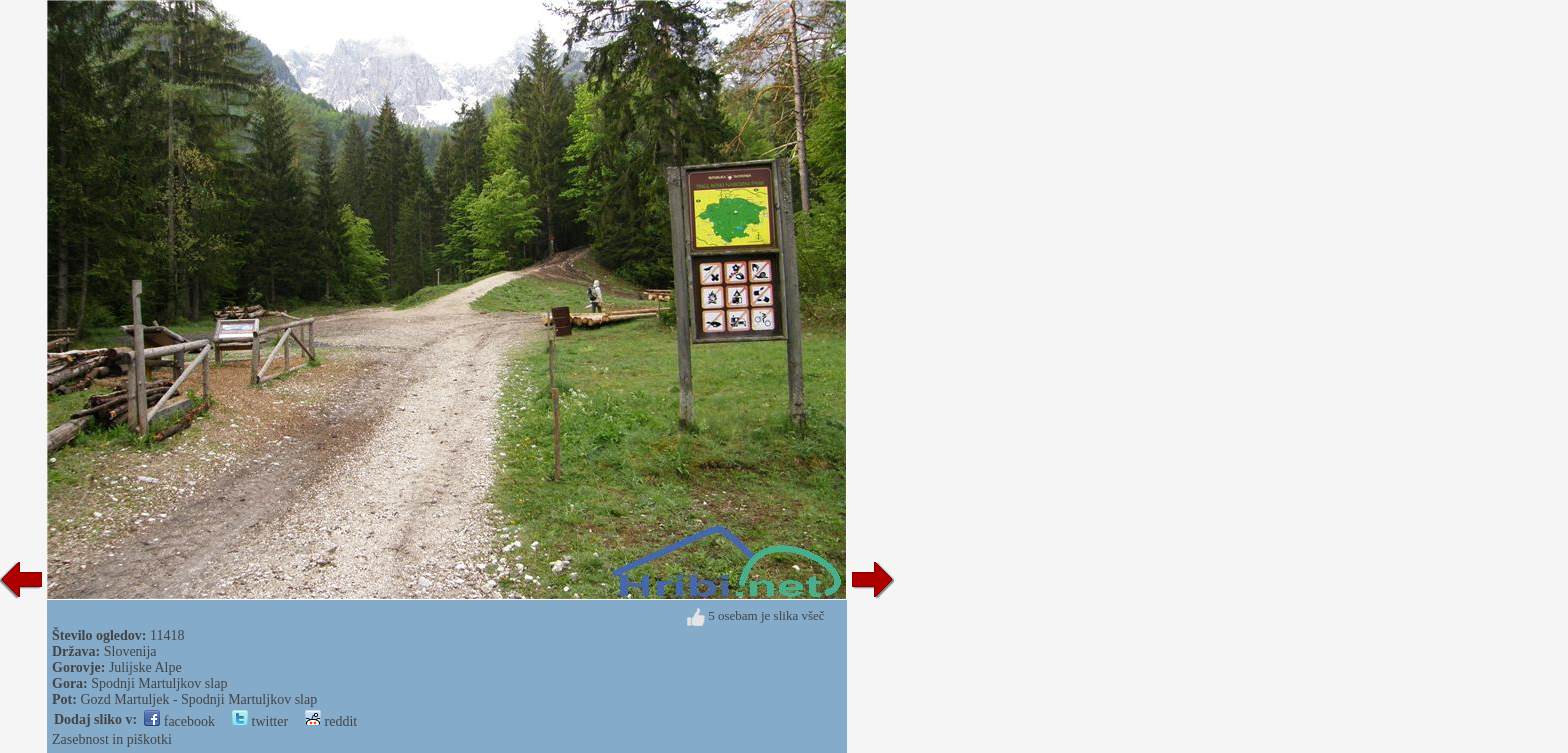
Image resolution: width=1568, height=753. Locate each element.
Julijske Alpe (145, 667)
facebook (179, 721)
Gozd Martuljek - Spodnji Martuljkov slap (198, 699)
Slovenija (130, 651)
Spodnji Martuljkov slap (159, 683)
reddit (331, 721)
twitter (260, 721)
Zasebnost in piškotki (112, 739)
